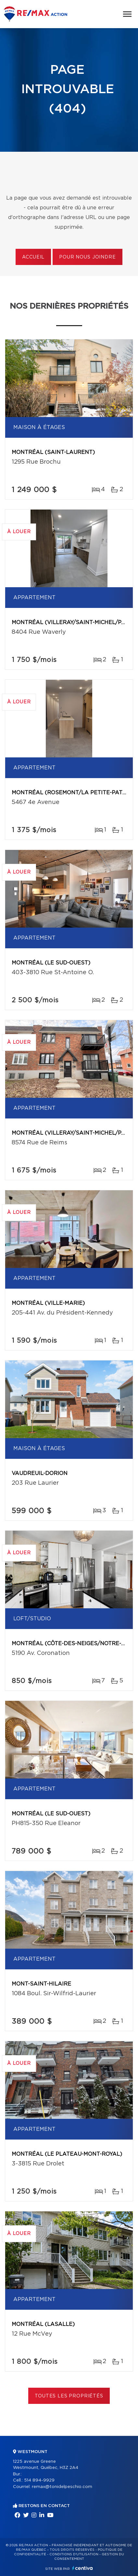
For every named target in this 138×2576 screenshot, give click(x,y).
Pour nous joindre (87, 257)
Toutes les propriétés (69, 2396)
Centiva (82, 2568)
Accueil (33, 257)
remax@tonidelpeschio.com (62, 2487)
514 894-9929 (39, 2480)
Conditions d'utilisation (73, 2554)
